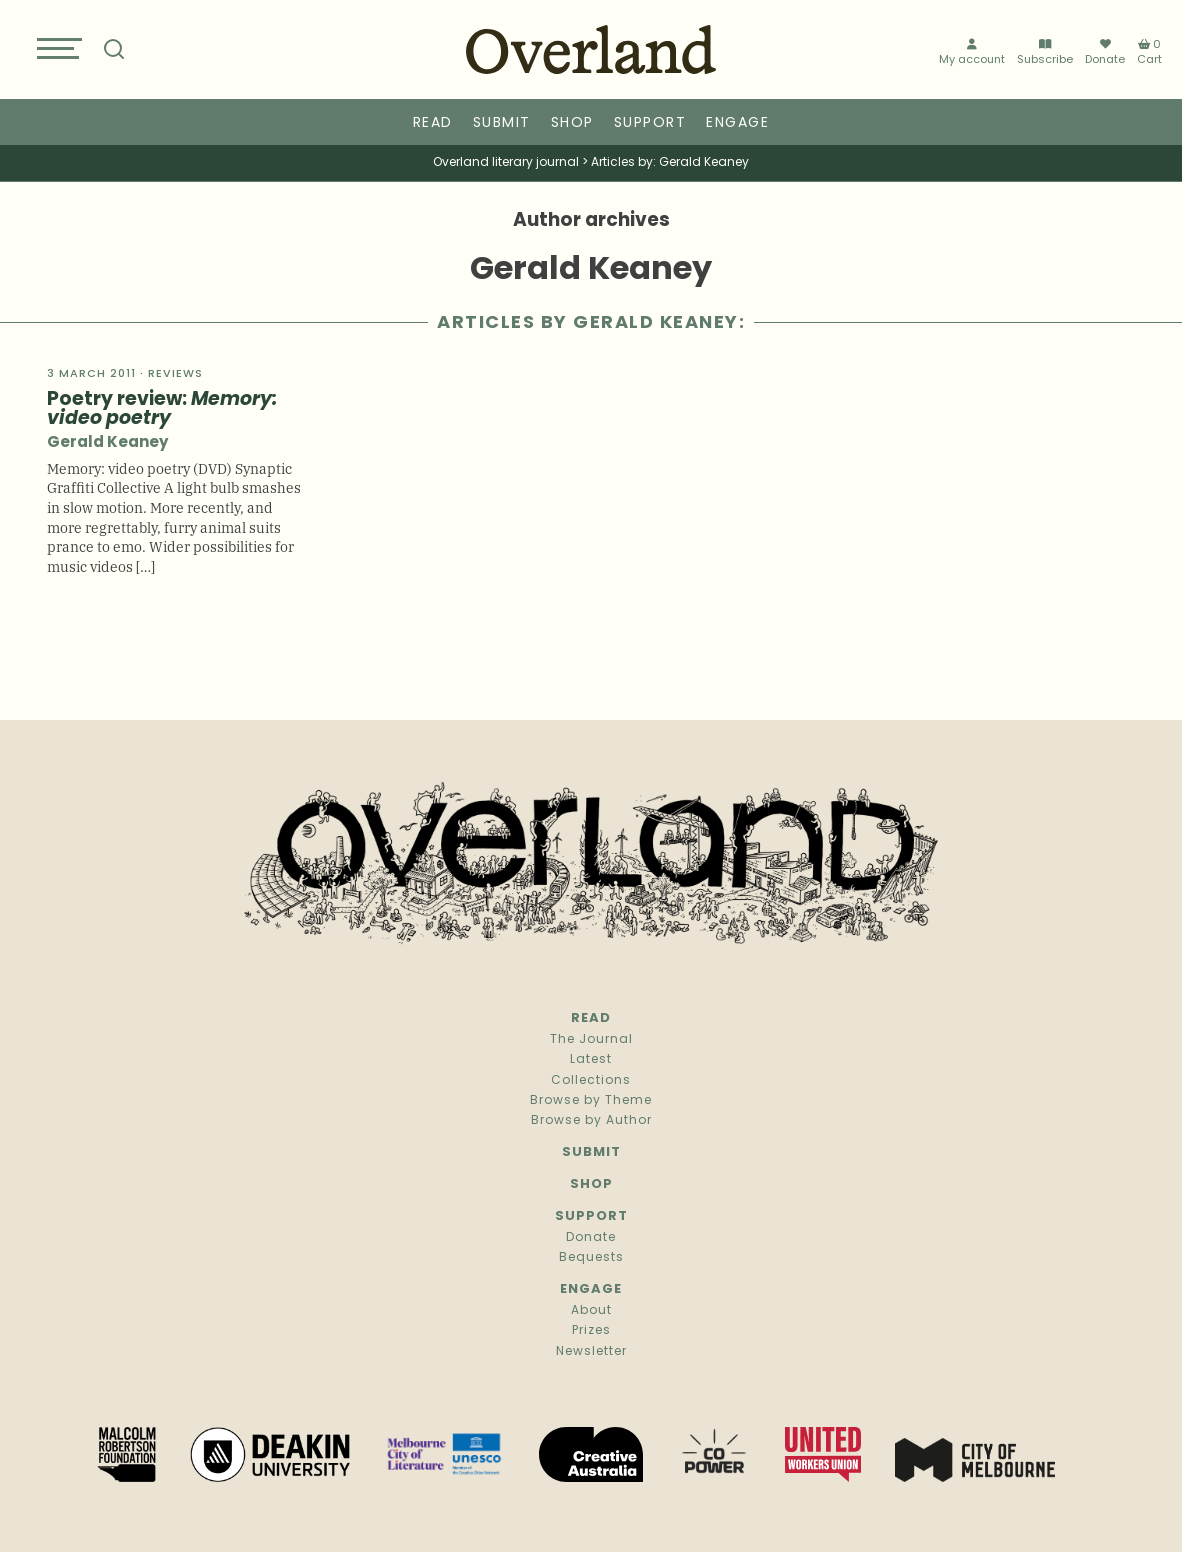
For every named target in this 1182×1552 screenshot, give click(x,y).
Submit (502, 123)
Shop (572, 123)
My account (972, 52)
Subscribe (1045, 52)
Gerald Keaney (107, 443)
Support (650, 123)
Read (433, 123)
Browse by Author (591, 1121)
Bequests (591, 1258)
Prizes (591, 1331)
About (591, 1311)
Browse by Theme (591, 1101)
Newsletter (591, 1352)
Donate (1105, 52)
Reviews (175, 374)
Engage (737, 123)
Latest (591, 1060)
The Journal (591, 1040)
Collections (591, 1081)
